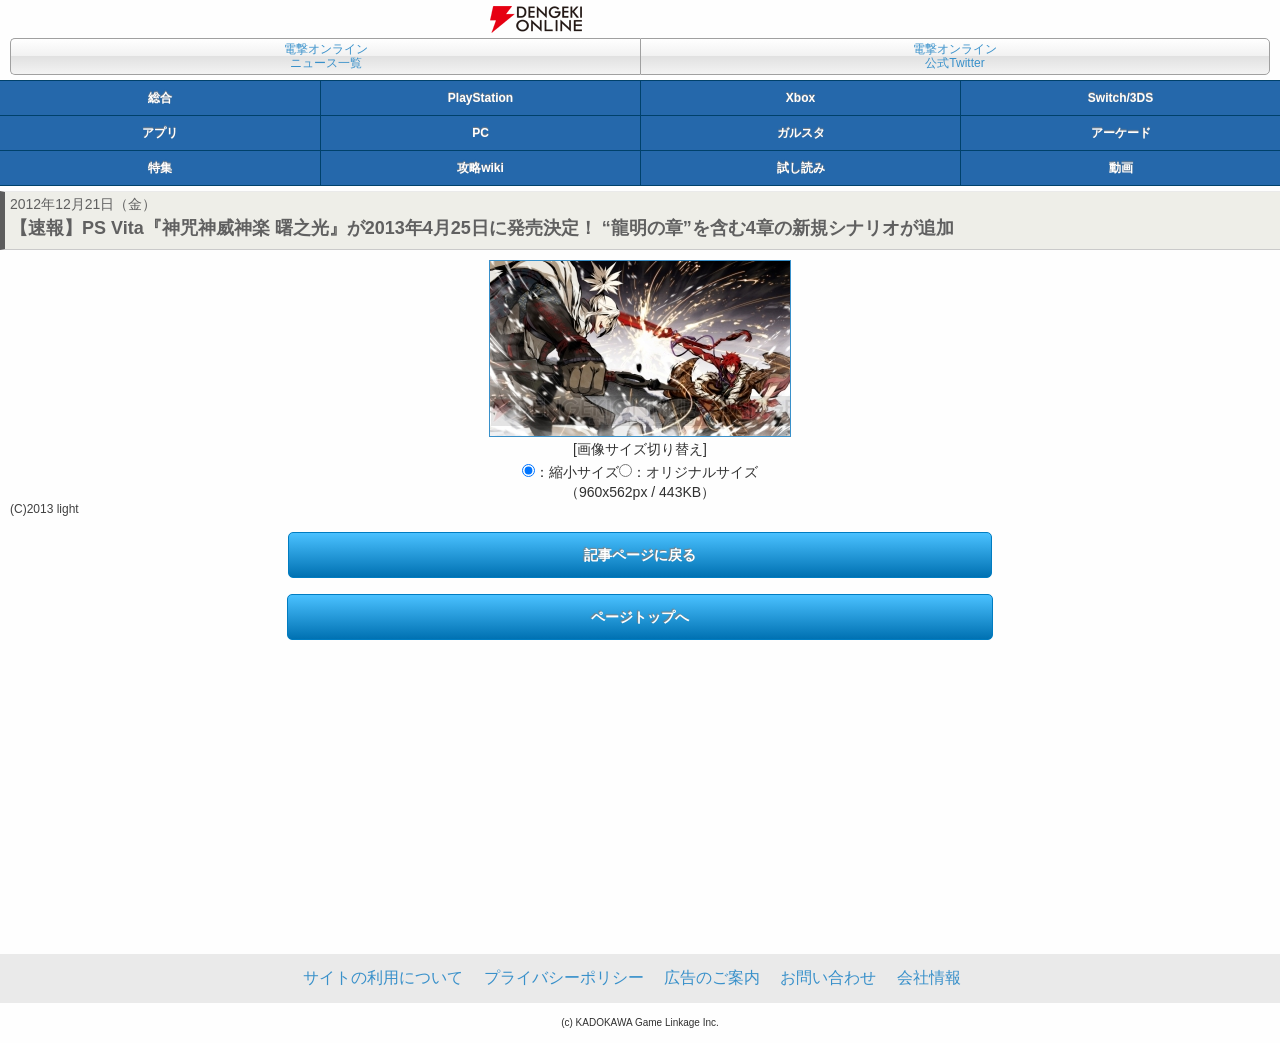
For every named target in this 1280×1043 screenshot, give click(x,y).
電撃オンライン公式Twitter (955, 56)
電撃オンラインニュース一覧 (326, 56)
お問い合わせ (828, 977)
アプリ (160, 133)
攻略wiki (480, 168)
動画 (1121, 168)
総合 (160, 98)
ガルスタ (801, 133)
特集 (160, 168)
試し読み (801, 168)
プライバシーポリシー (564, 977)
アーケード (1121, 133)
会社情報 (929, 977)
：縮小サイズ (570, 472)
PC (480, 133)
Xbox (800, 98)
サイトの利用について (383, 977)
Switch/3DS (1120, 98)
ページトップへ (640, 617)
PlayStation (480, 98)
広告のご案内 (712, 977)
